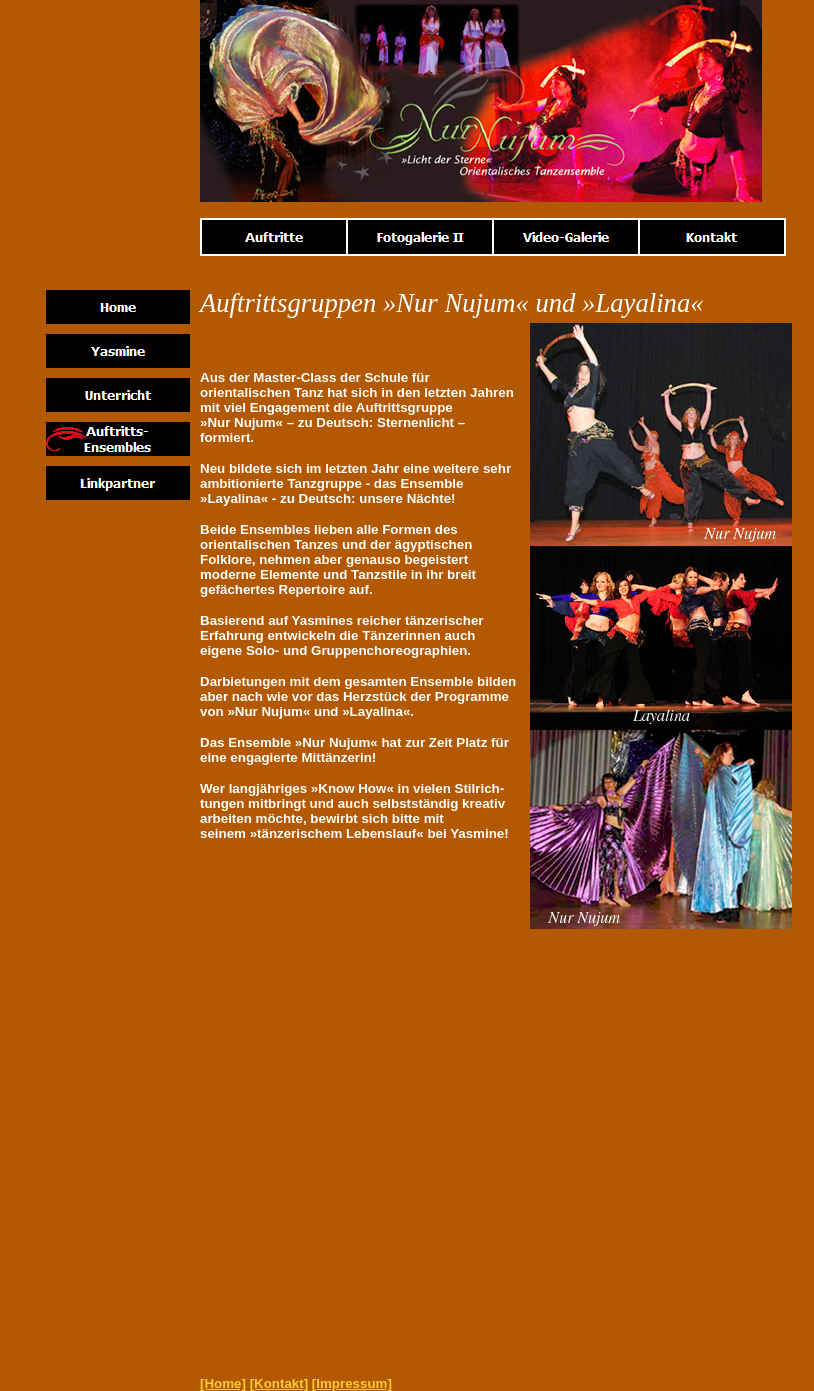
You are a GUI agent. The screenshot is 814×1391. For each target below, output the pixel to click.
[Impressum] (352, 1383)
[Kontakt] (279, 1383)
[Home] (223, 1383)
